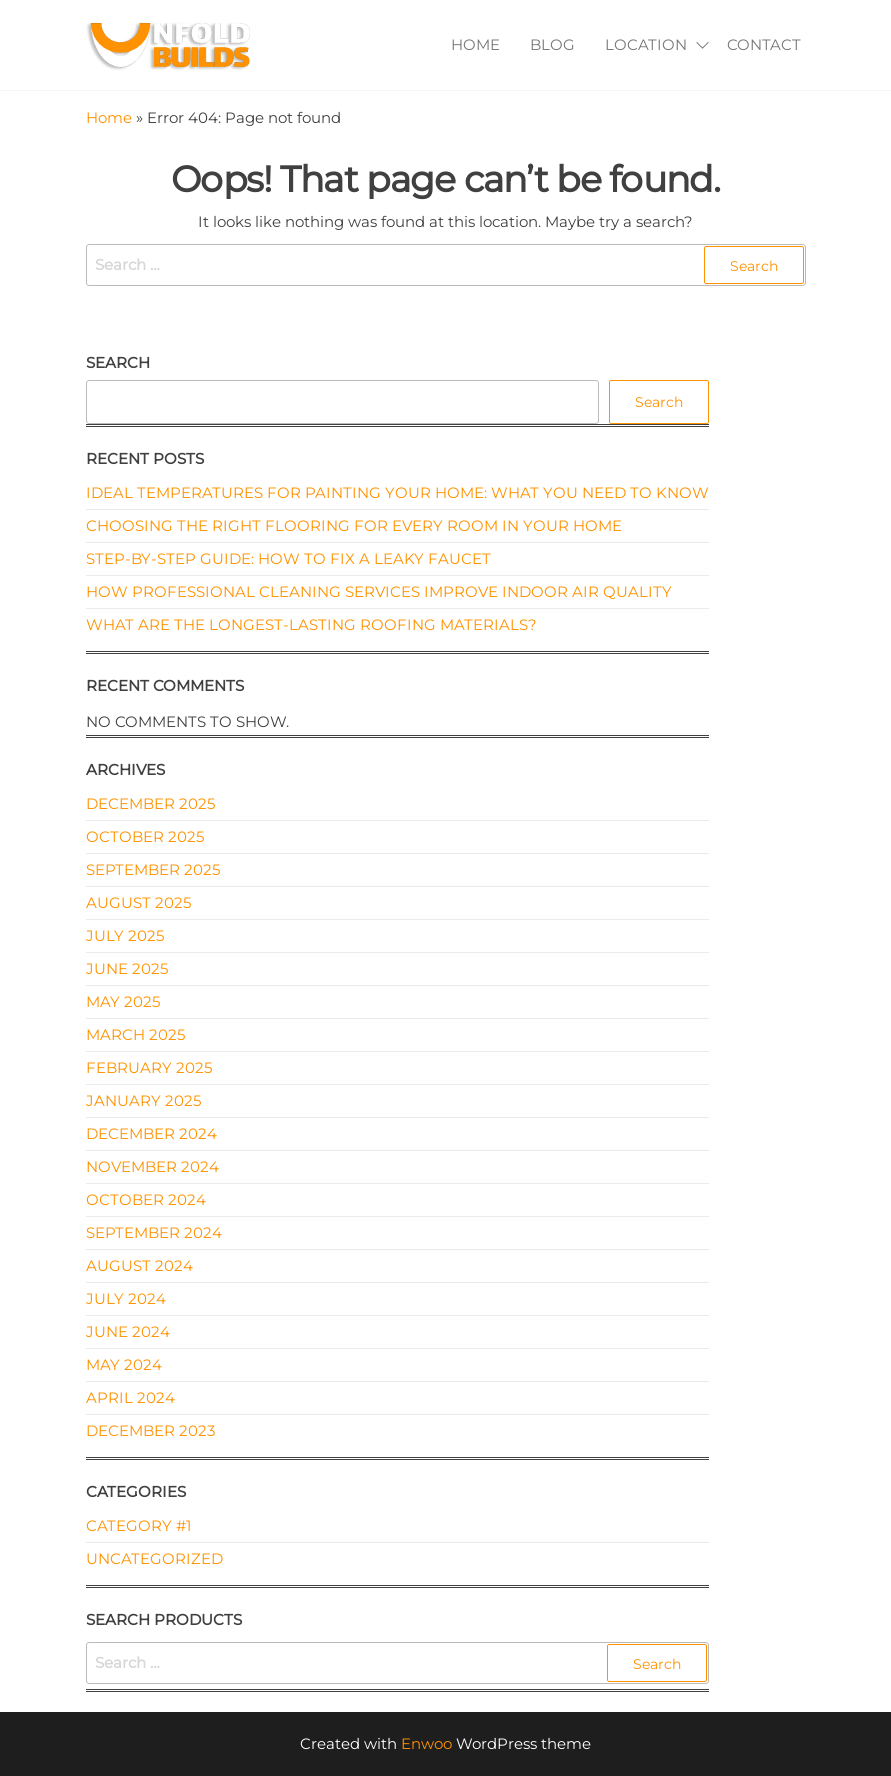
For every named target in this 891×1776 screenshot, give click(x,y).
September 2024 (154, 1232)
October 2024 (146, 1199)
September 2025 (153, 869)
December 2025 (150, 803)
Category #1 (138, 1525)
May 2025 (123, 1001)
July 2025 (125, 935)
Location (646, 44)
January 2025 (143, 1100)
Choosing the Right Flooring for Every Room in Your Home (354, 525)
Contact (764, 44)
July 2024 (126, 1298)
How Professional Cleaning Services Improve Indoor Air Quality (379, 591)
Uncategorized (154, 1558)
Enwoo (426, 1743)
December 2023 (150, 1430)
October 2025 (145, 836)
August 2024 (139, 1265)
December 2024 (151, 1133)
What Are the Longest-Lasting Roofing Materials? (311, 624)
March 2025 (135, 1034)
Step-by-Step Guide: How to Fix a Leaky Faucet (288, 558)
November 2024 (152, 1166)
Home (475, 44)
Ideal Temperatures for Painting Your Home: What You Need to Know (397, 492)
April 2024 (130, 1397)
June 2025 (127, 968)
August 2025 (138, 902)
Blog (552, 44)
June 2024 (128, 1331)
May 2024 (124, 1364)
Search (118, 362)
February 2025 (149, 1067)
